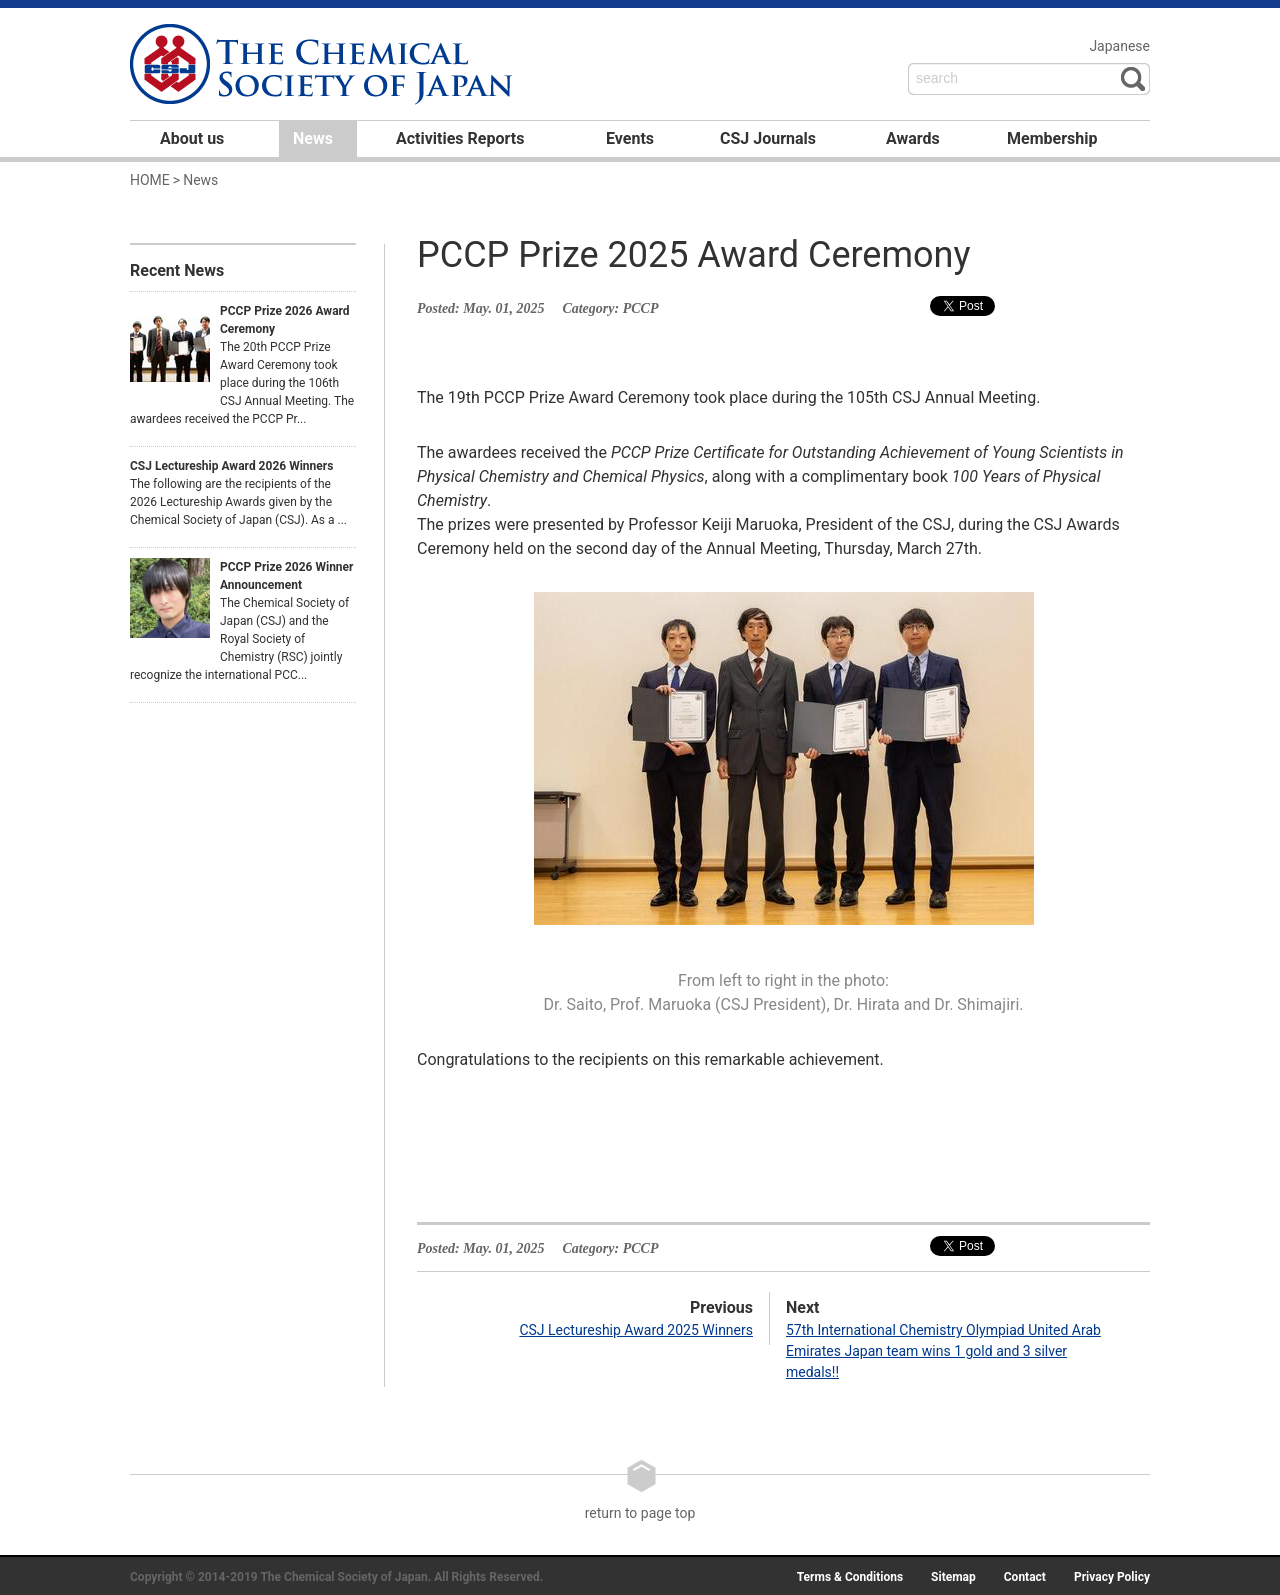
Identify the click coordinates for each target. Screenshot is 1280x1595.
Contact (1025, 1577)
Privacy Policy (1112, 1577)
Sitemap (953, 1577)
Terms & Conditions (850, 1577)
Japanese (1119, 46)
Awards (913, 138)
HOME (150, 180)
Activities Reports (460, 138)
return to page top (640, 1490)
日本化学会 (324, 66)
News (313, 138)
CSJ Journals (768, 138)
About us (192, 138)
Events (630, 138)
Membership (1052, 138)
